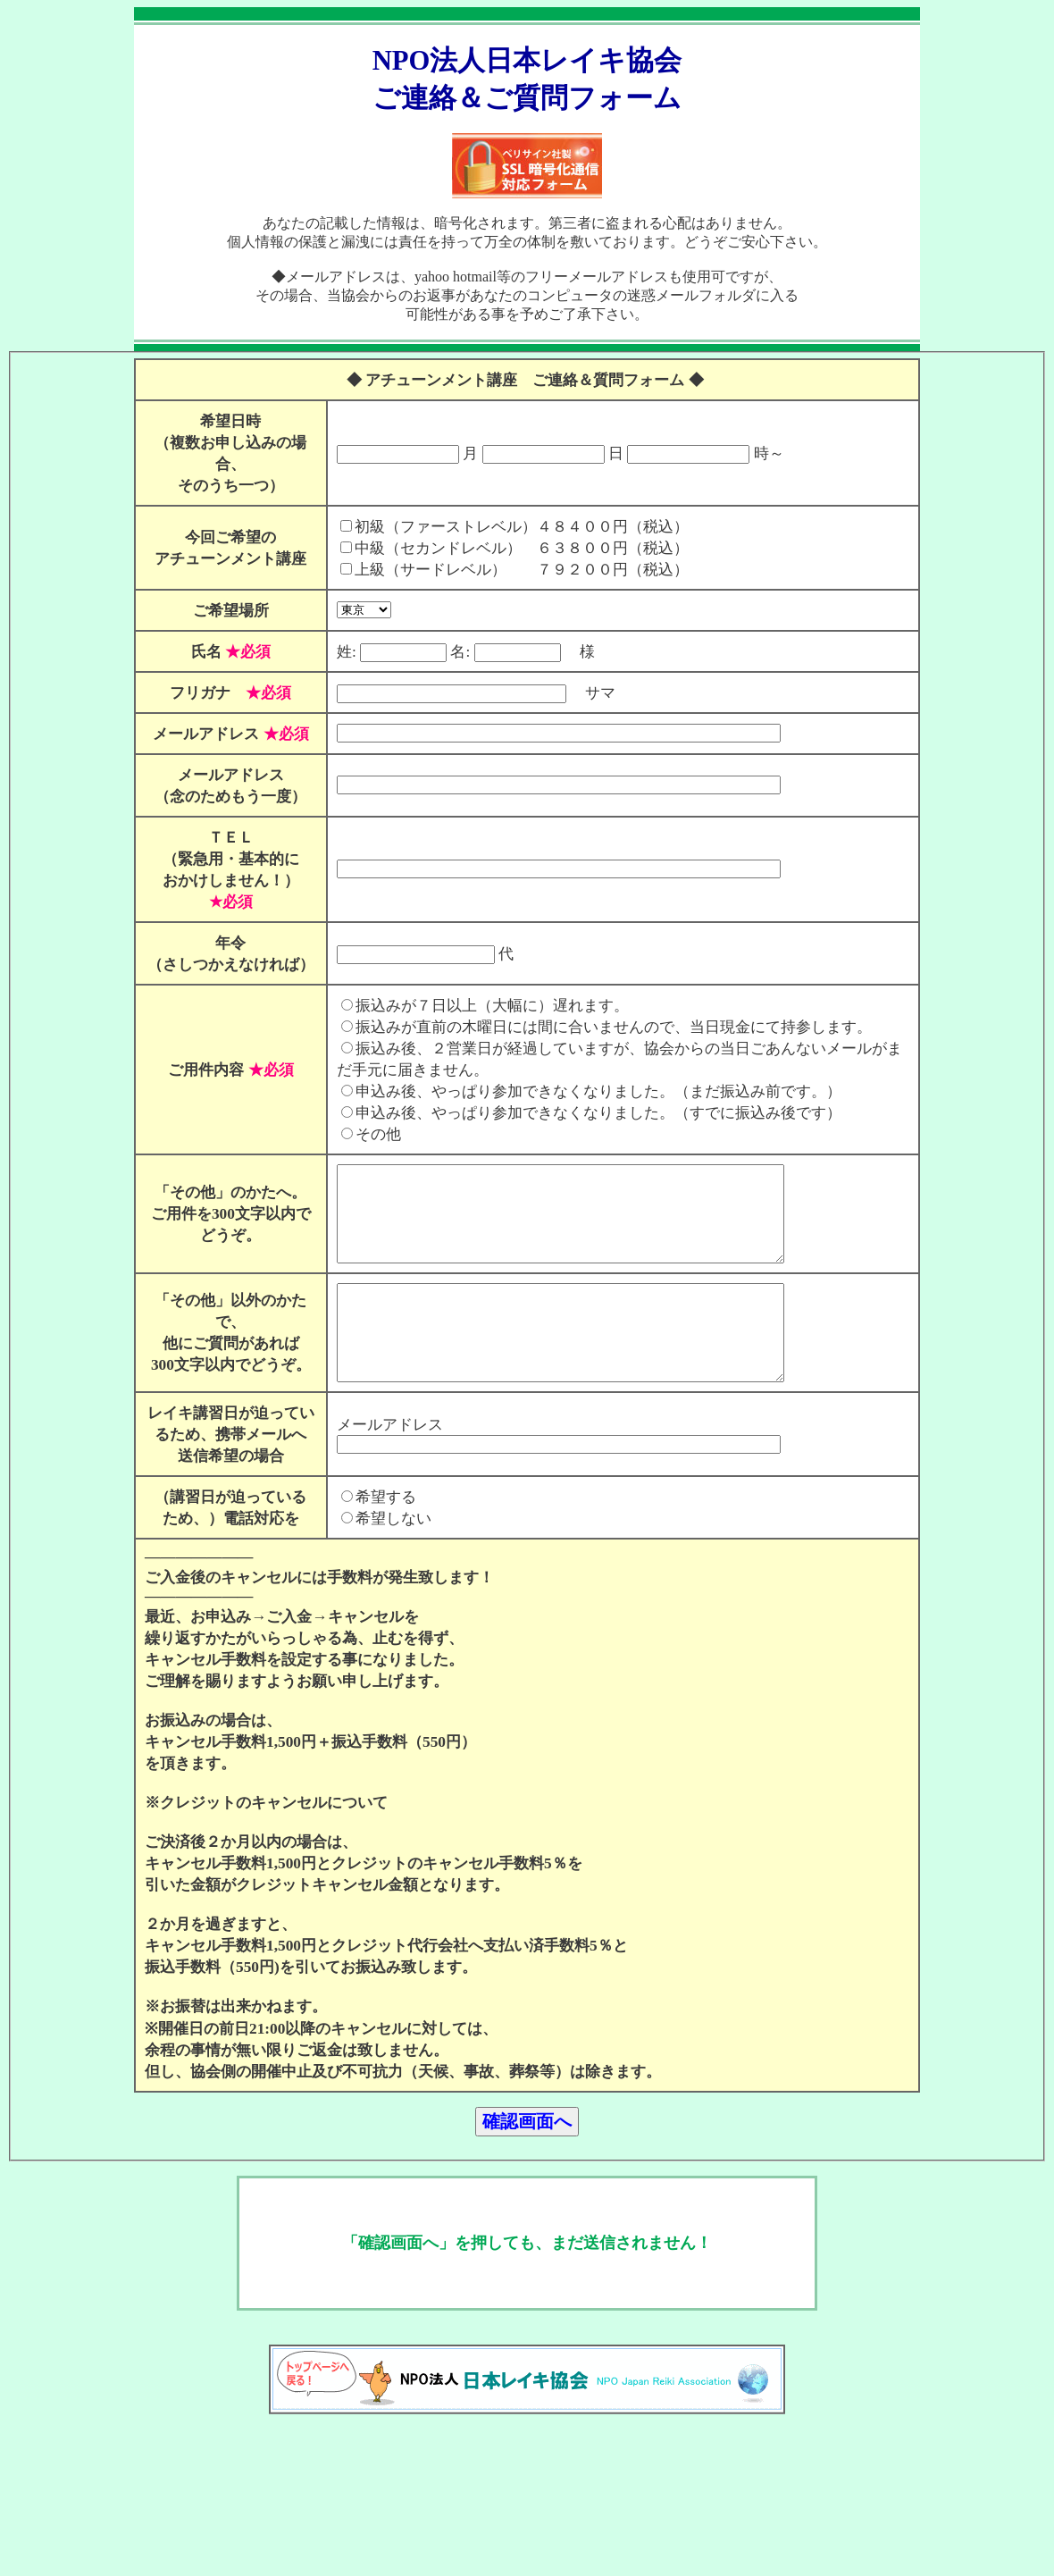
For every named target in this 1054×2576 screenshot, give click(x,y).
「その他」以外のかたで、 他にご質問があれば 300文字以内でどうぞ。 (222, 1382)
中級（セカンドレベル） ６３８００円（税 (490, 548)
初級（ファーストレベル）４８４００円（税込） (506, 526)
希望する (369, 1577)
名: (444, 651)
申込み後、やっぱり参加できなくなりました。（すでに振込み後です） (582, 1134)
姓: (330, 651)
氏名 (223, 651)
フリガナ (192, 692)
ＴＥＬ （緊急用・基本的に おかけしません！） (223, 859)
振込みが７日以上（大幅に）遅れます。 (476, 1027)
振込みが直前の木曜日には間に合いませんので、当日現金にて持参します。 (597, 1048)
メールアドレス (200, 734)
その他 (362, 1155)
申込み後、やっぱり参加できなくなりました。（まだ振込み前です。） (582, 1112)
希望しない (377, 1598)
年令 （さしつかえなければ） (223, 964)
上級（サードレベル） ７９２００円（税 (490, 569)
